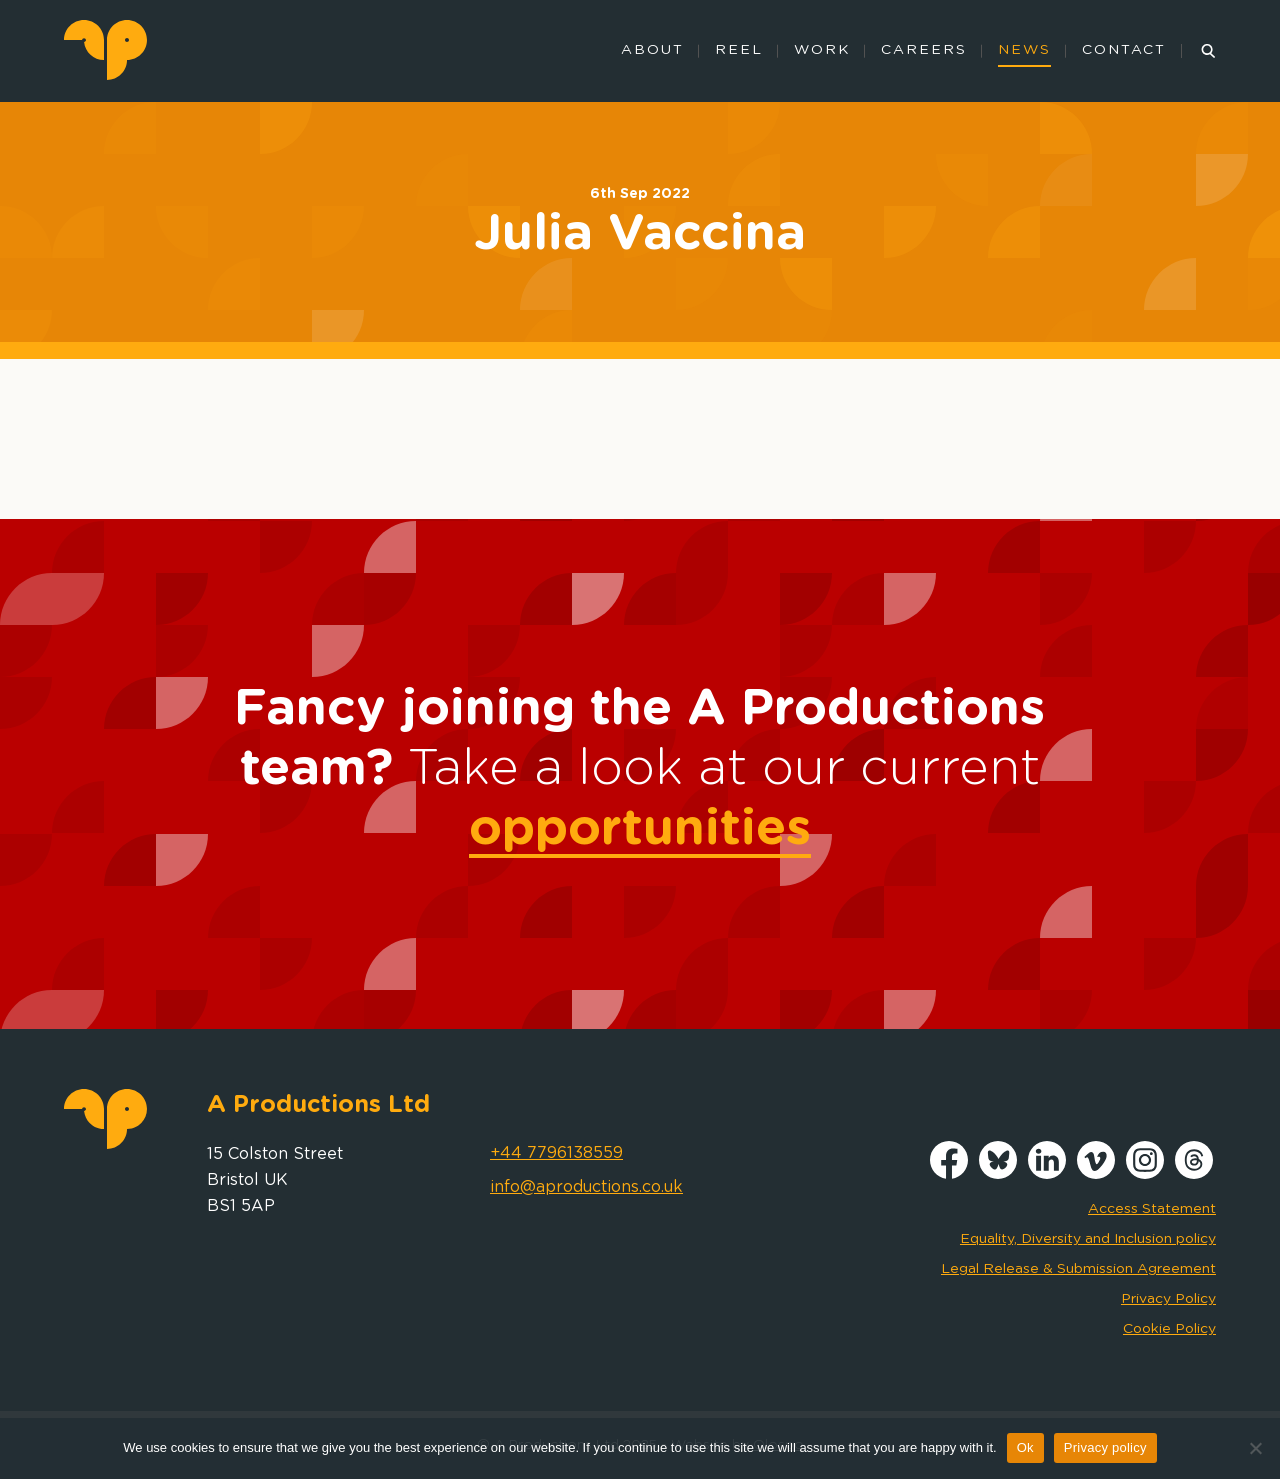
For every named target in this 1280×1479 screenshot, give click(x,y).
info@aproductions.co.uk (586, 1187)
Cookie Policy (1169, 1329)
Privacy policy (1105, 1447)
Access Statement (1152, 1209)
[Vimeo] (1096, 1174)
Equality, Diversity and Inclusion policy (1088, 1239)
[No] (1255, 1448)
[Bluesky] (998, 1174)
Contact (1124, 50)
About (652, 50)
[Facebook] (949, 1174)
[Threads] (1194, 1174)
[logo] (105, 75)
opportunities (640, 829)
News (1024, 50)
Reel (739, 50)
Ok (1025, 1447)
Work (822, 50)
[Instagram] (1145, 1174)
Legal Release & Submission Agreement (1078, 1269)
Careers (924, 50)
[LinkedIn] (1047, 1174)
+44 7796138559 (556, 1153)
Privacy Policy (1168, 1299)
